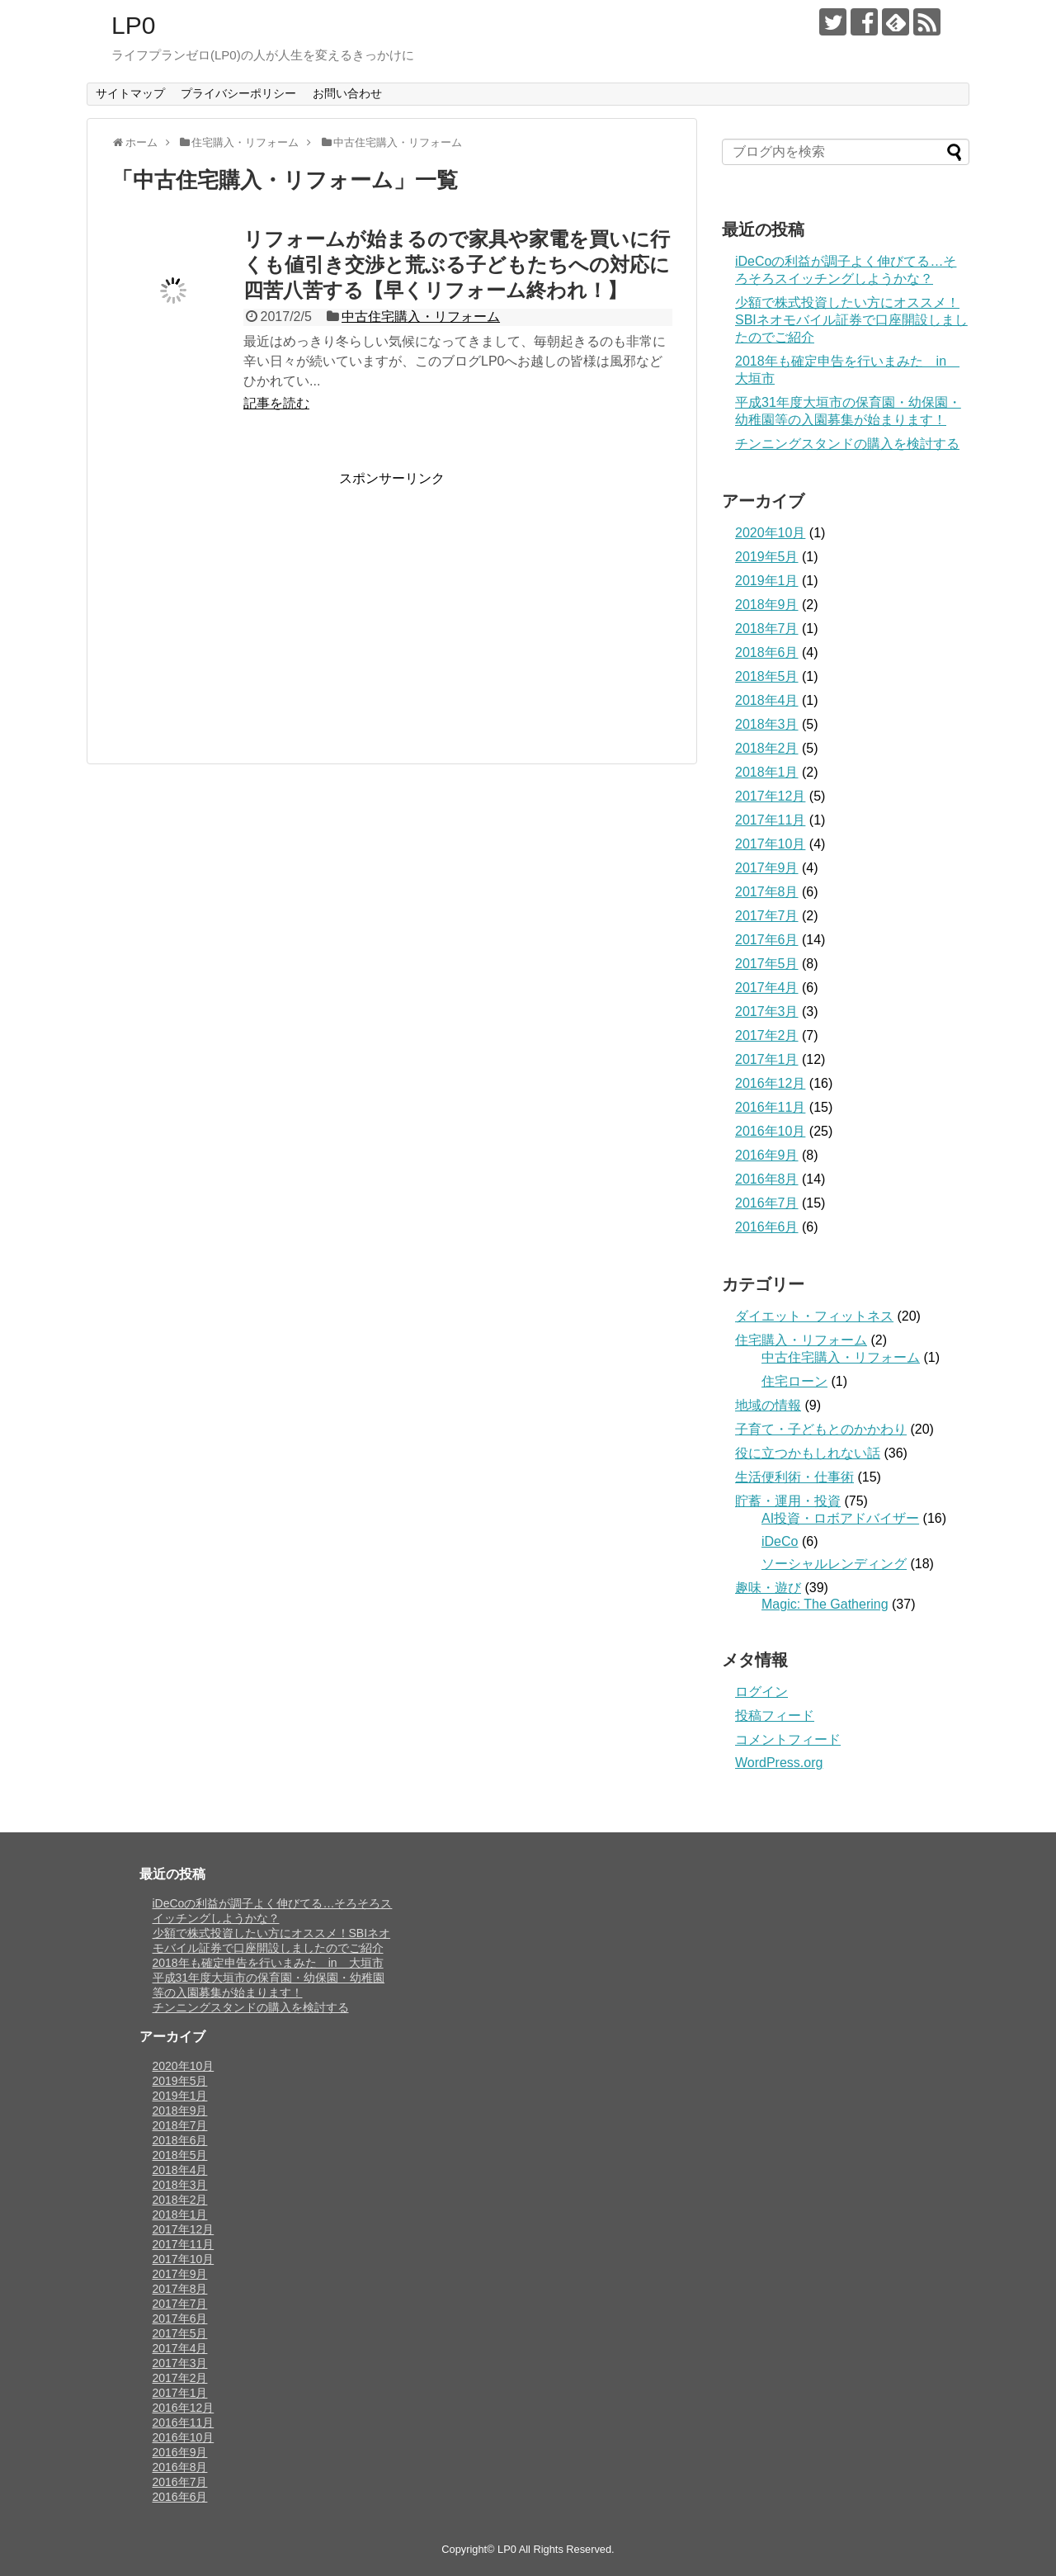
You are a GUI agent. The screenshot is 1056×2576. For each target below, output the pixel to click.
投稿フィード (774, 1716)
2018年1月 (767, 772)
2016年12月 (770, 1083)
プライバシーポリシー (238, 93)
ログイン (761, 1692)
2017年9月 (767, 868)
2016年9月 (767, 1155)
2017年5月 (767, 964)
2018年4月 (767, 700)
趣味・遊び (768, 1588)
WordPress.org (779, 1763)
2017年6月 (767, 940)
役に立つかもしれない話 (807, 1453)
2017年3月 (767, 1011)
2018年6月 (767, 652)
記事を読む (276, 403)
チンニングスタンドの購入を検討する (847, 444)
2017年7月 (767, 916)
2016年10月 (770, 1131)
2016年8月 (767, 1179)
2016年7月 (767, 1203)
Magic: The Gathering (825, 1604)
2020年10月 (770, 533)
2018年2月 (767, 748)
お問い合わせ (347, 93)
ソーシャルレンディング (834, 1564)
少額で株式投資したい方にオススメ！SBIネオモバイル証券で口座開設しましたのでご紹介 (851, 319)
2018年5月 (767, 676)
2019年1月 (767, 581)
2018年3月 (767, 724)
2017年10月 (770, 844)
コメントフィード (788, 1739)
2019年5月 (767, 557)
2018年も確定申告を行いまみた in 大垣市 (268, 1962)
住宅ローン (794, 1381)
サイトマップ (130, 93)
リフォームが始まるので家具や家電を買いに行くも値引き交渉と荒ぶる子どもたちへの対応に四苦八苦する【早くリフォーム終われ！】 (456, 264)
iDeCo (779, 1541)
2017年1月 (767, 1059)
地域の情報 (768, 1405)
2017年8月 (767, 892)
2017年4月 (767, 988)
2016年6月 (767, 1227)
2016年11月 (770, 1107)
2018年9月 (767, 605)
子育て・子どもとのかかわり (821, 1429)
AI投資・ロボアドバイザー (840, 1518)
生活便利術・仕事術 (794, 1477)
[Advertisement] (250, 603)
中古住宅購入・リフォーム (421, 317)
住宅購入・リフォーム (801, 1340)
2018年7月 (767, 629)
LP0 (133, 25)
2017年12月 (770, 796)
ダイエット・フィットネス (814, 1316)
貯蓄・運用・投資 (788, 1501)
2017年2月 (767, 1035)
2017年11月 (770, 820)
